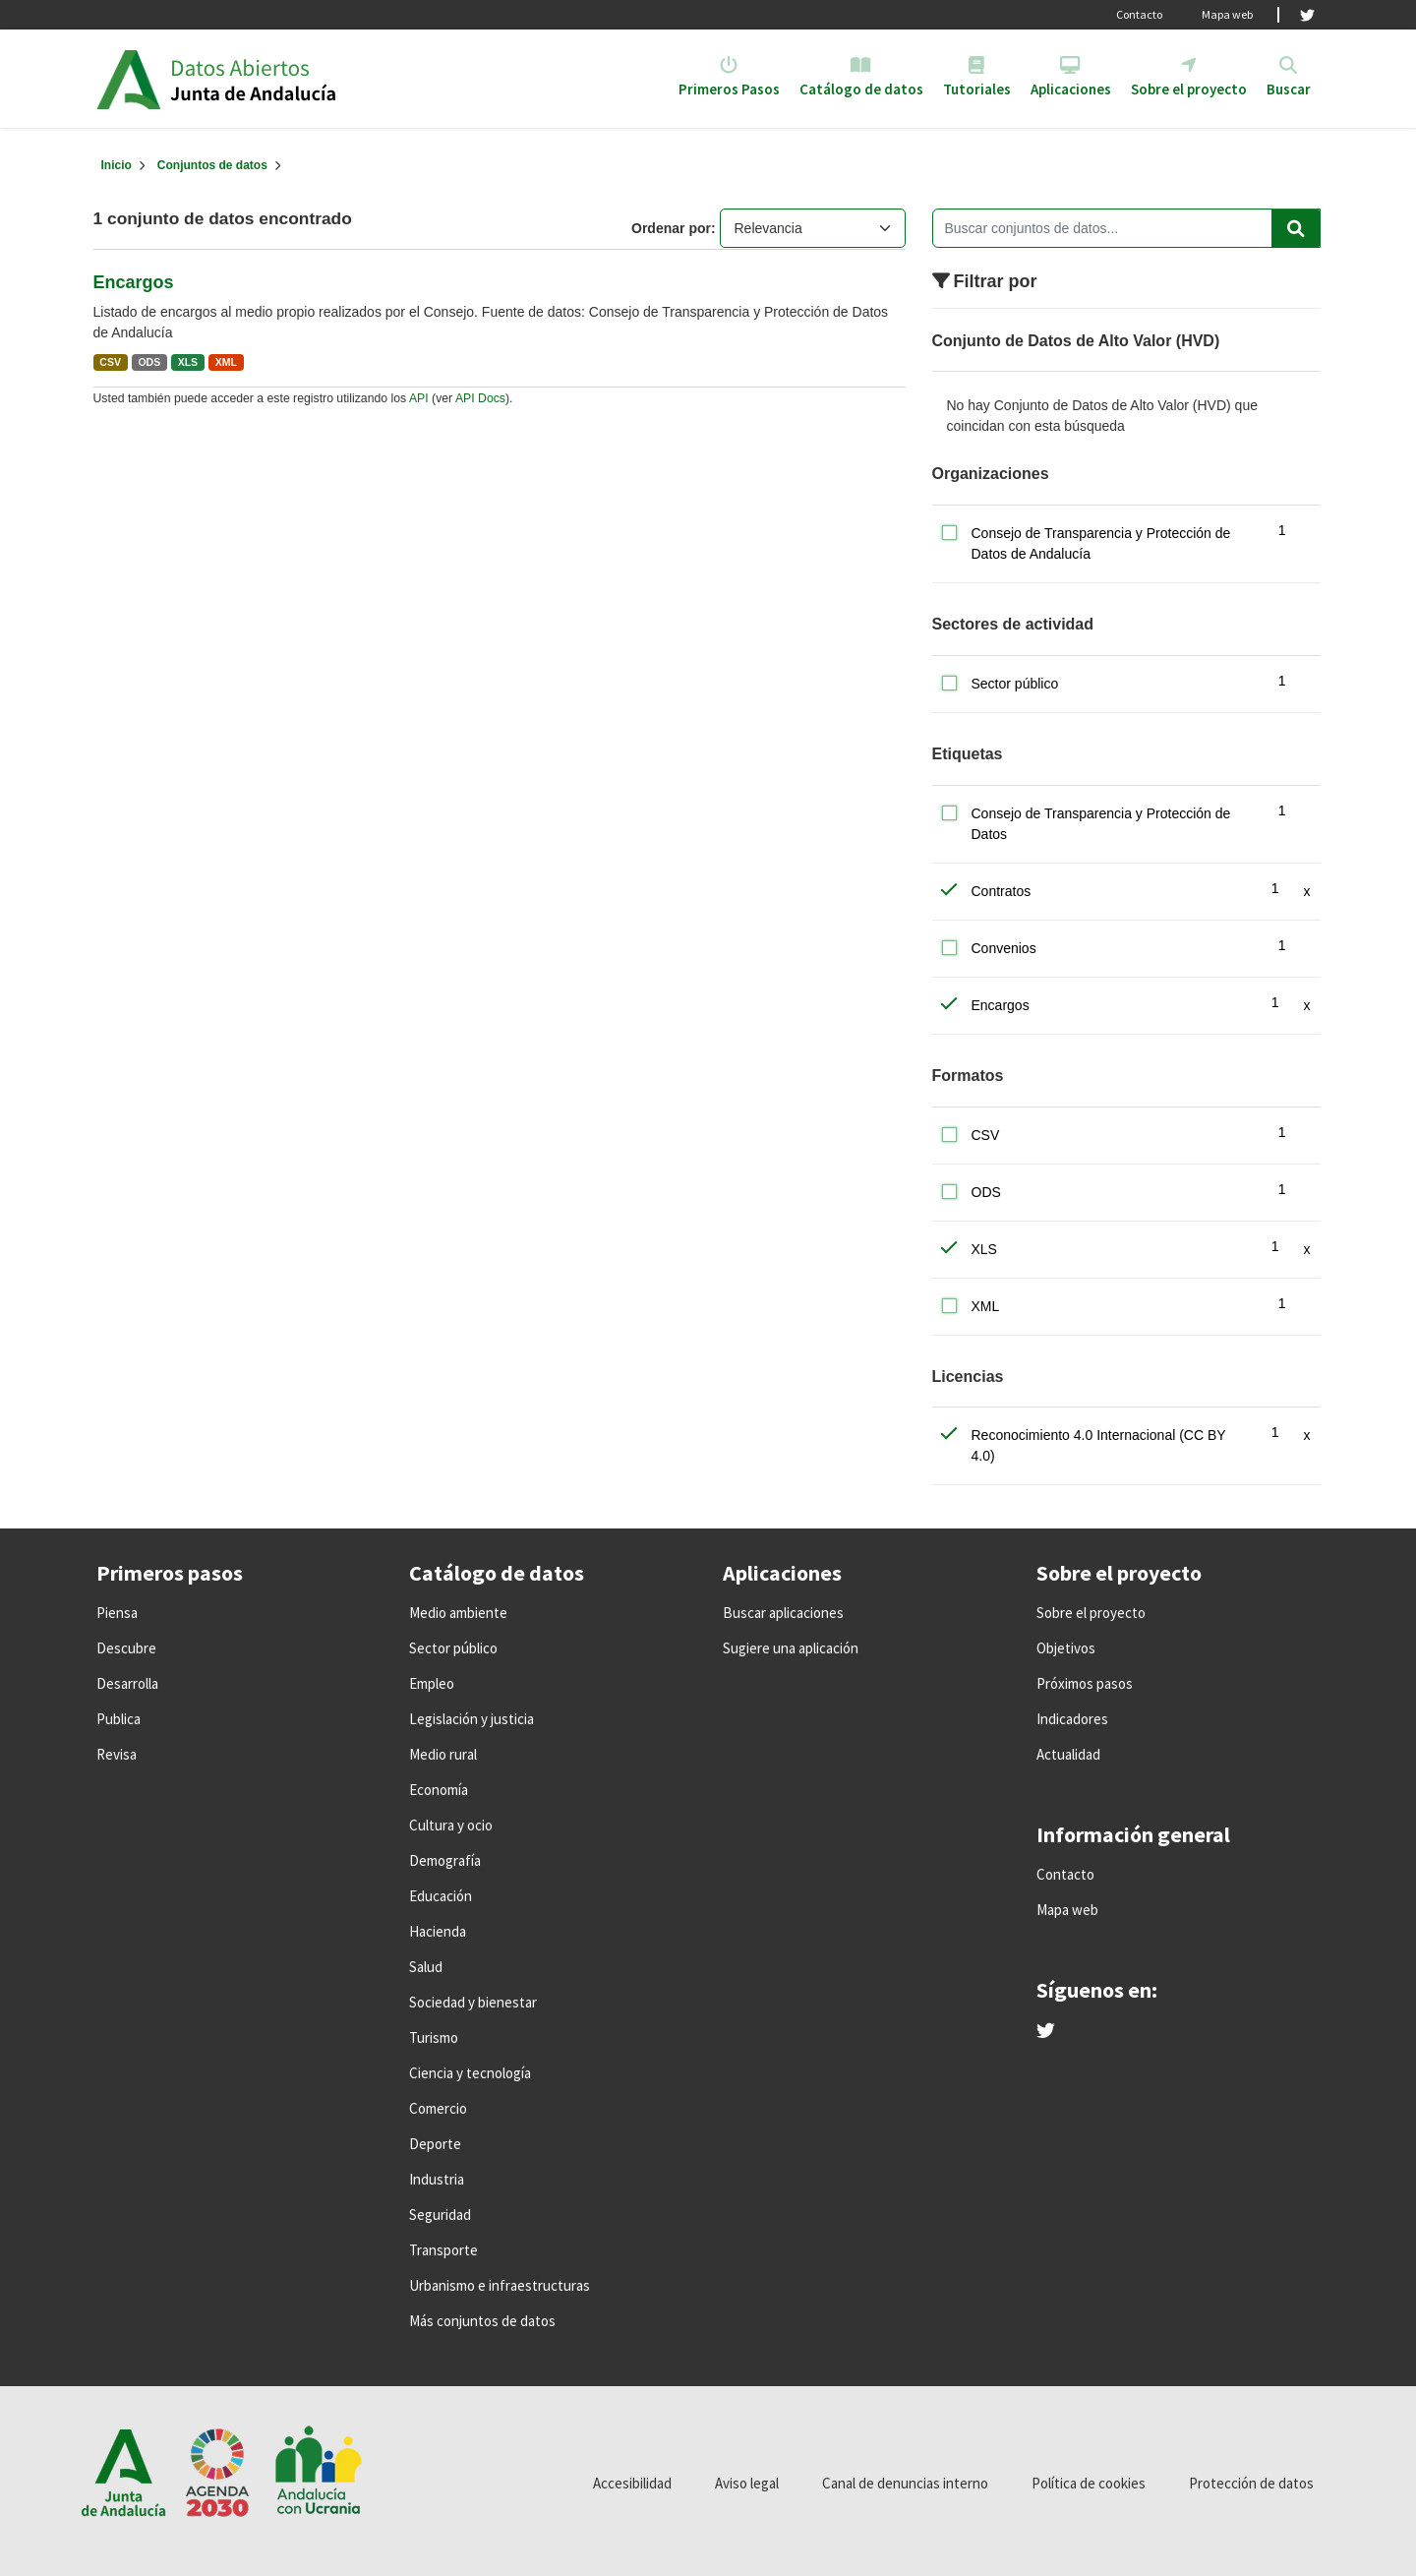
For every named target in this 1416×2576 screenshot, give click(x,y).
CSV (110, 362)
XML (226, 362)
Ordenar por (671, 228)
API (419, 398)
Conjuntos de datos (212, 165)
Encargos (133, 282)
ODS (149, 362)
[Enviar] (1296, 228)
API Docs (480, 398)
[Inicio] (116, 165)
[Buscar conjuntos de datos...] (1126, 228)
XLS (188, 362)
